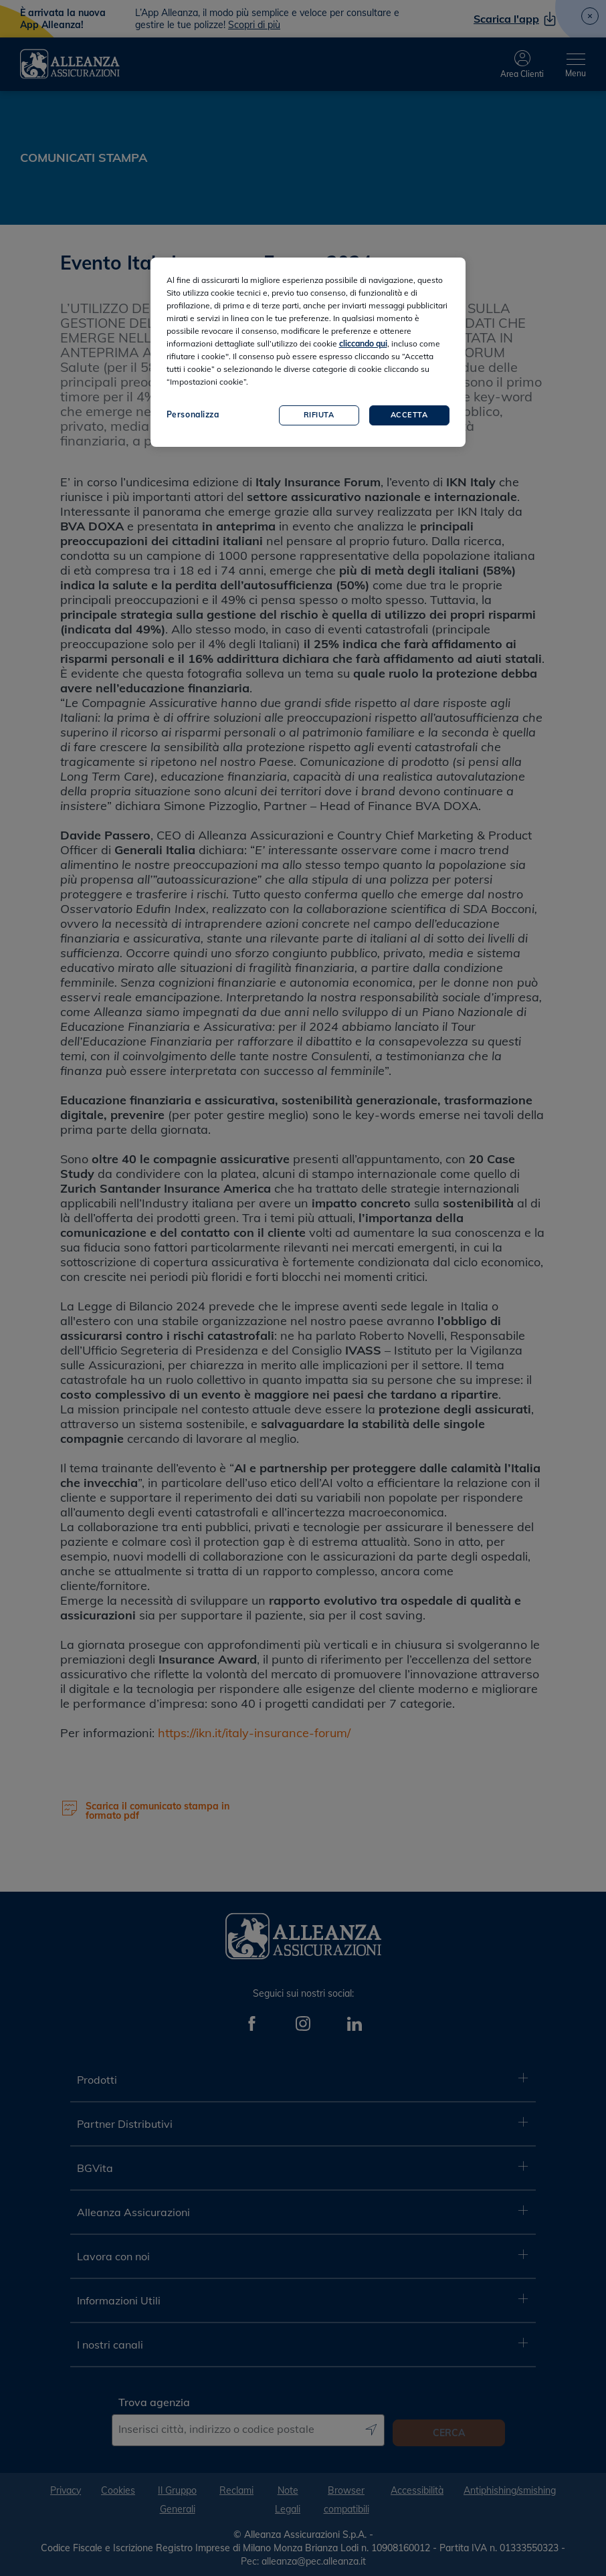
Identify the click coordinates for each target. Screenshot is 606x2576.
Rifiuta (319, 414)
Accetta (409, 414)
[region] (308, 352)
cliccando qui (363, 343)
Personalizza (193, 414)
